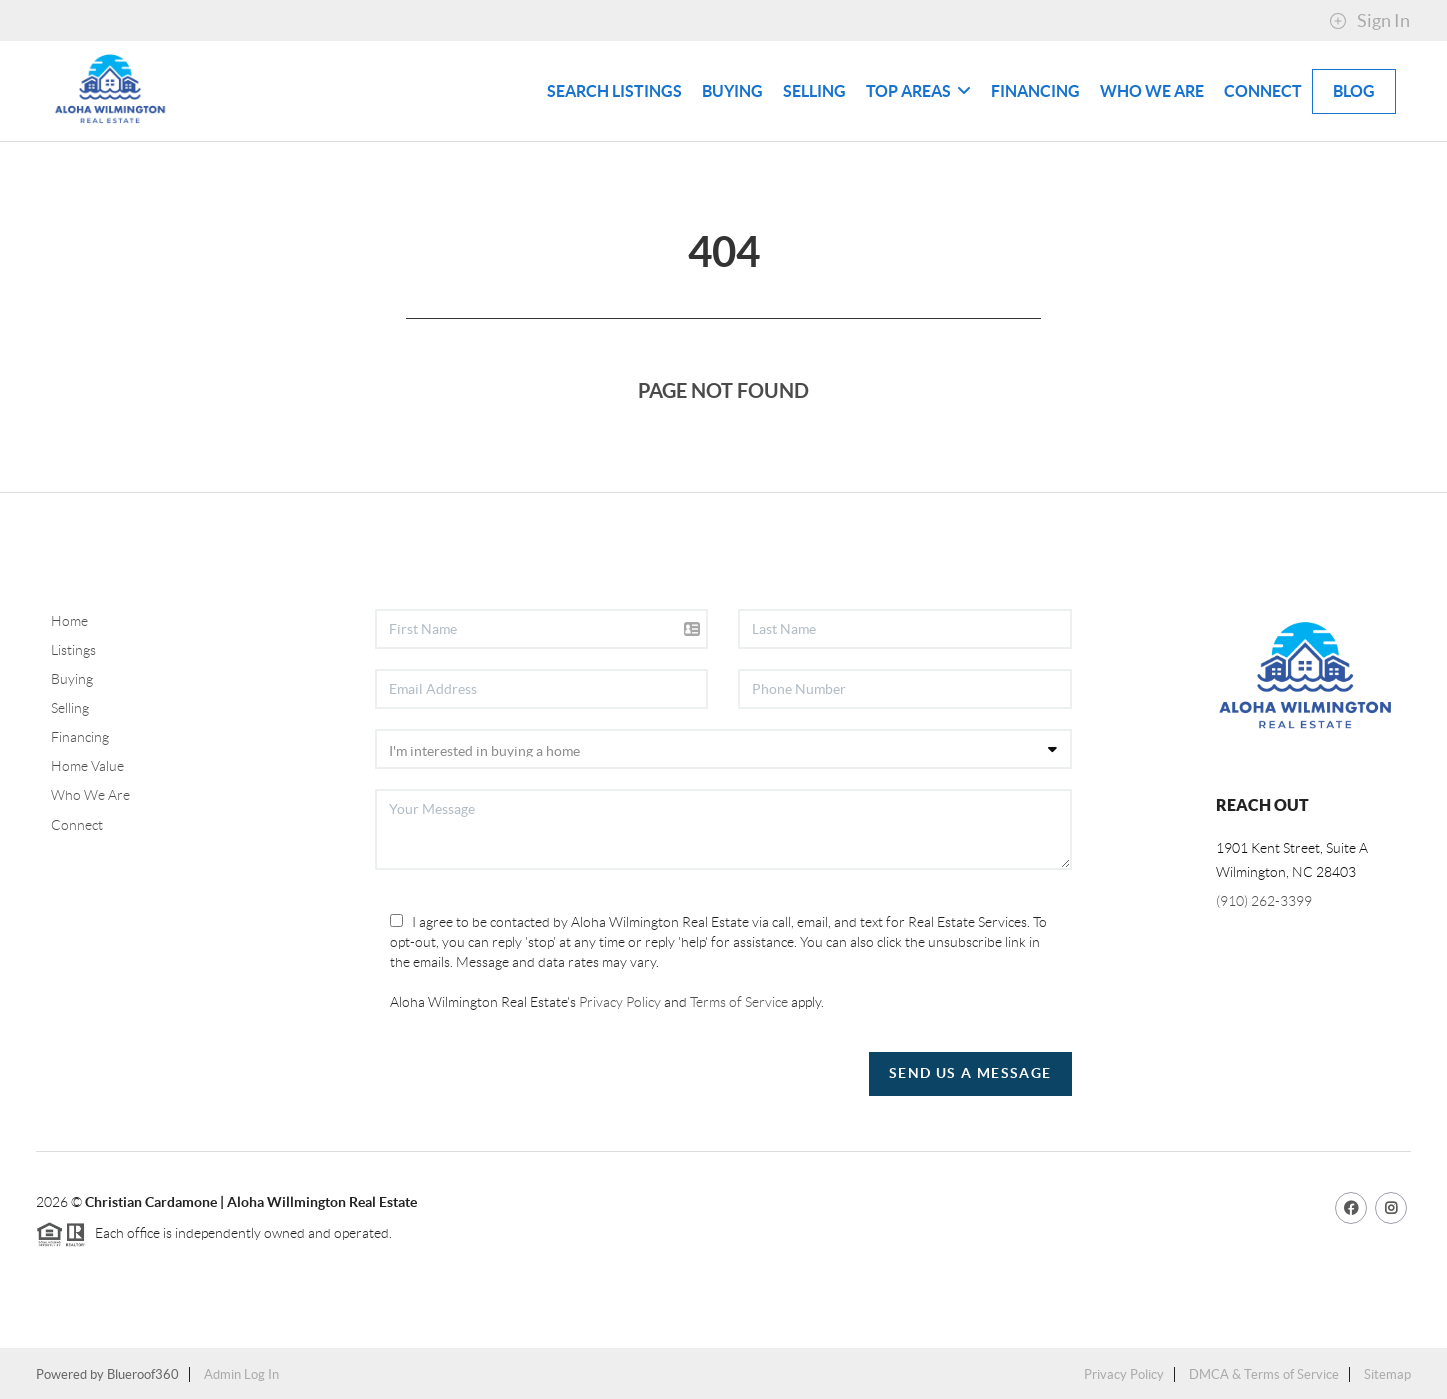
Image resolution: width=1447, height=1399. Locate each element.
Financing (1035, 91)
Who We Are (1152, 91)
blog (1354, 91)
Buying (732, 91)
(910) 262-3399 (1264, 901)
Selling (814, 91)
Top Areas (918, 91)
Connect (1263, 91)
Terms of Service (739, 1002)
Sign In (1369, 21)
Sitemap (1387, 1374)
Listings (73, 650)
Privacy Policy (620, 1002)
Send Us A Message (970, 1073)
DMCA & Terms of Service (1264, 1374)
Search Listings (614, 91)
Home (69, 621)
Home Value (87, 766)
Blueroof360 (143, 1374)
